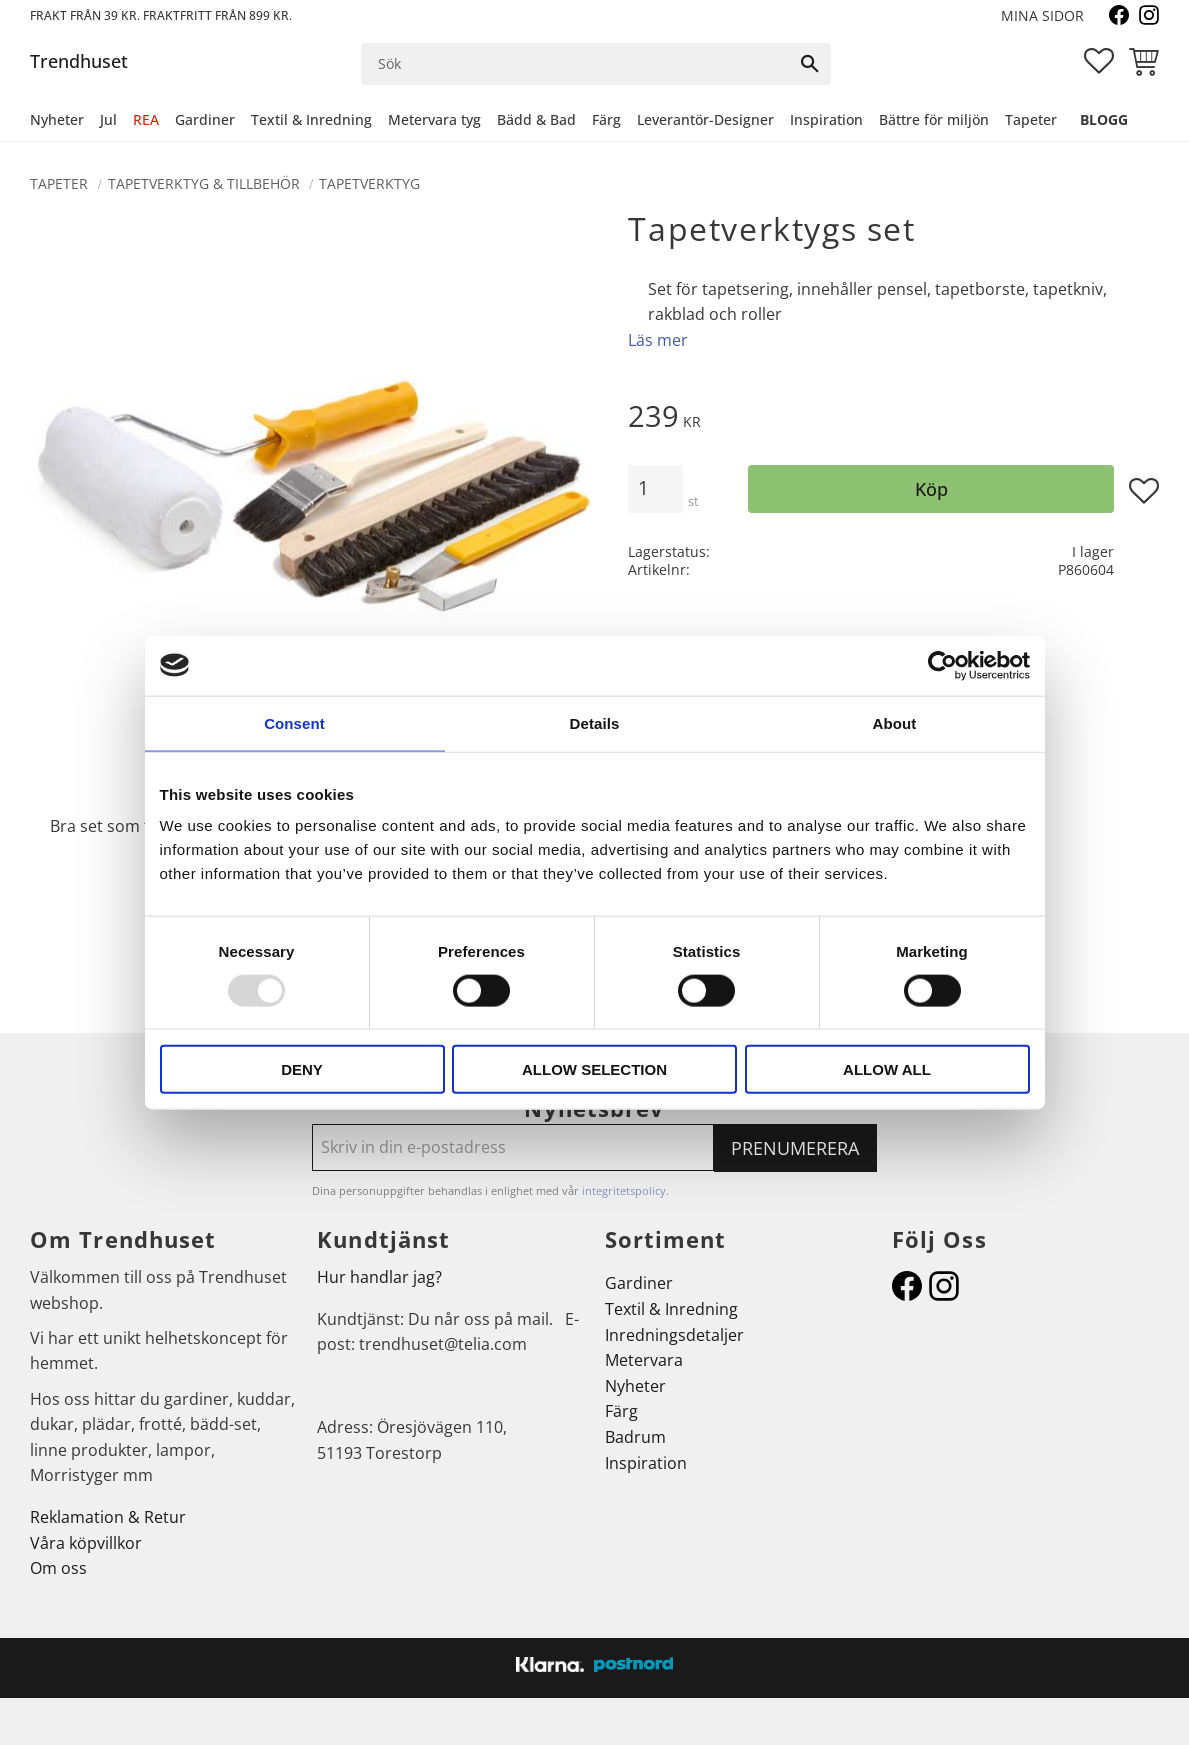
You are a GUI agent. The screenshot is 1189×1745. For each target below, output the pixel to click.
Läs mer (658, 340)
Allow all (887, 1069)
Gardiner (639, 1283)
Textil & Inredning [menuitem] (311, 119)
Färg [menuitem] (606, 119)
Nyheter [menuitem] (57, 119)
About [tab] (895, 722)
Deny (302, 1069)
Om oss (58, 1568)
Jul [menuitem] (108, 119)
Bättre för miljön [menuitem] (934, 119)
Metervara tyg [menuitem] (434, 119)
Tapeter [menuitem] (1031, 119)
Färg (621, 1411)
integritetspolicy (624, 1190)
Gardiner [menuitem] (205, 119)
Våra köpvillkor (86, 1543)
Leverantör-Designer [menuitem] (705, 119)
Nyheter (635, 1386)
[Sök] (810, 64)
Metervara (644, 1360)
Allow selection (594, 1069)
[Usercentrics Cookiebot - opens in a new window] (942, 665)
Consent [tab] (294, 722)
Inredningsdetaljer (674, 1335)
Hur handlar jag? (379, 1277)
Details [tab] (595, 722)
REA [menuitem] (146, 119)
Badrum (635, 1437)
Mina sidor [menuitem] (1042, 15)
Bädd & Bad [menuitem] (536, 119)
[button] (1099, 61)
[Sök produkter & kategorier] (576, 64)
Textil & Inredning (671, 1309)
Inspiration (646, 1463)
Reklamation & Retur (108, 1517)
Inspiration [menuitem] (826, 119)
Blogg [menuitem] (1104, 119)
